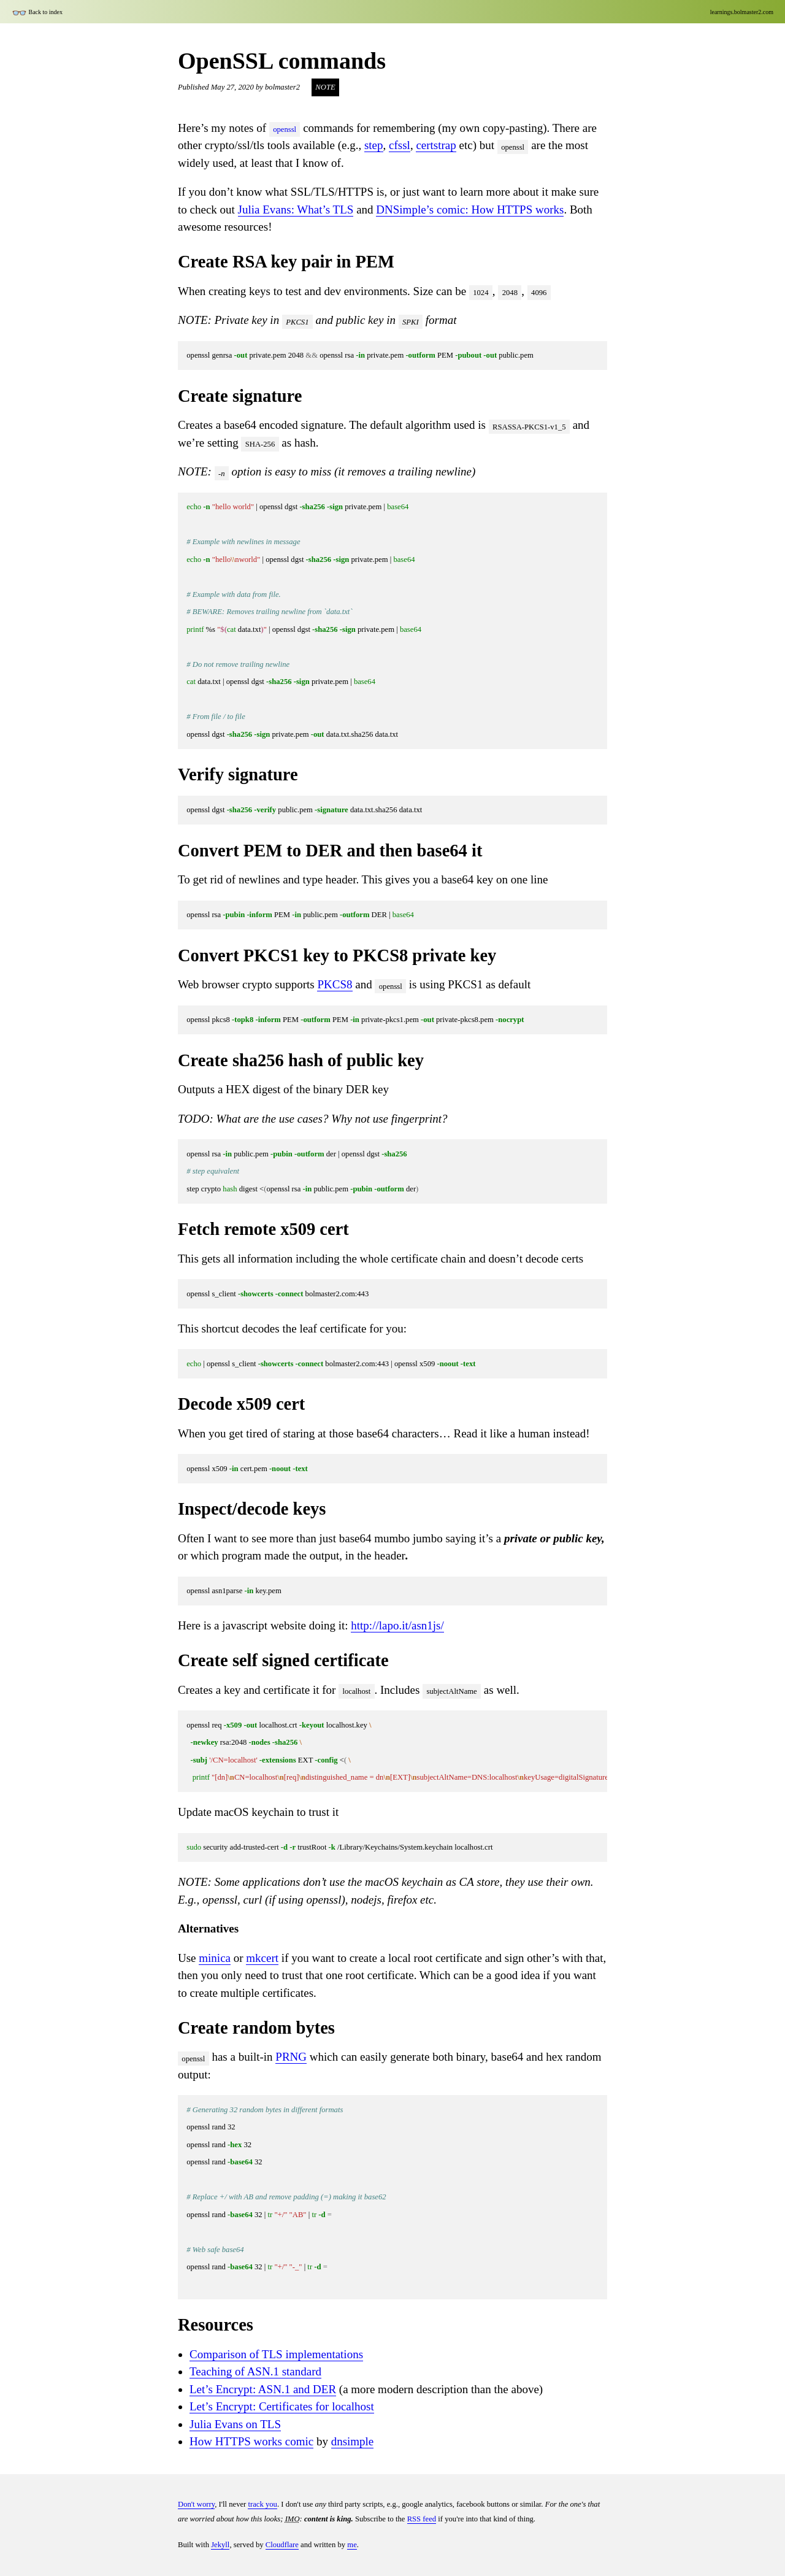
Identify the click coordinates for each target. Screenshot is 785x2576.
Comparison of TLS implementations (276, 2354)
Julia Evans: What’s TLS (296, 209)
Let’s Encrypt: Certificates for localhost (282, 2406)
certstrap (436, 145)
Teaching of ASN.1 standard (255, 2371)
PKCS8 (334, 984)
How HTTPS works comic (251, 2441)
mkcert (262, 1957)
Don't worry (196, 2504)
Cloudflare (282, 2544)
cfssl (399, 145)
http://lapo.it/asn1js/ (397, 1625)
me (351, 2544)
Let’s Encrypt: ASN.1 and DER (263, 2389)
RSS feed (421, 2519)
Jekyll (220, 2544)
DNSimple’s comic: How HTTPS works (470, 209)
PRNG (291, 2056)
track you (262, 2504)
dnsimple (352, 2441)
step (373, 145)
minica (215, 1957)
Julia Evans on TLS (235, 2424)
